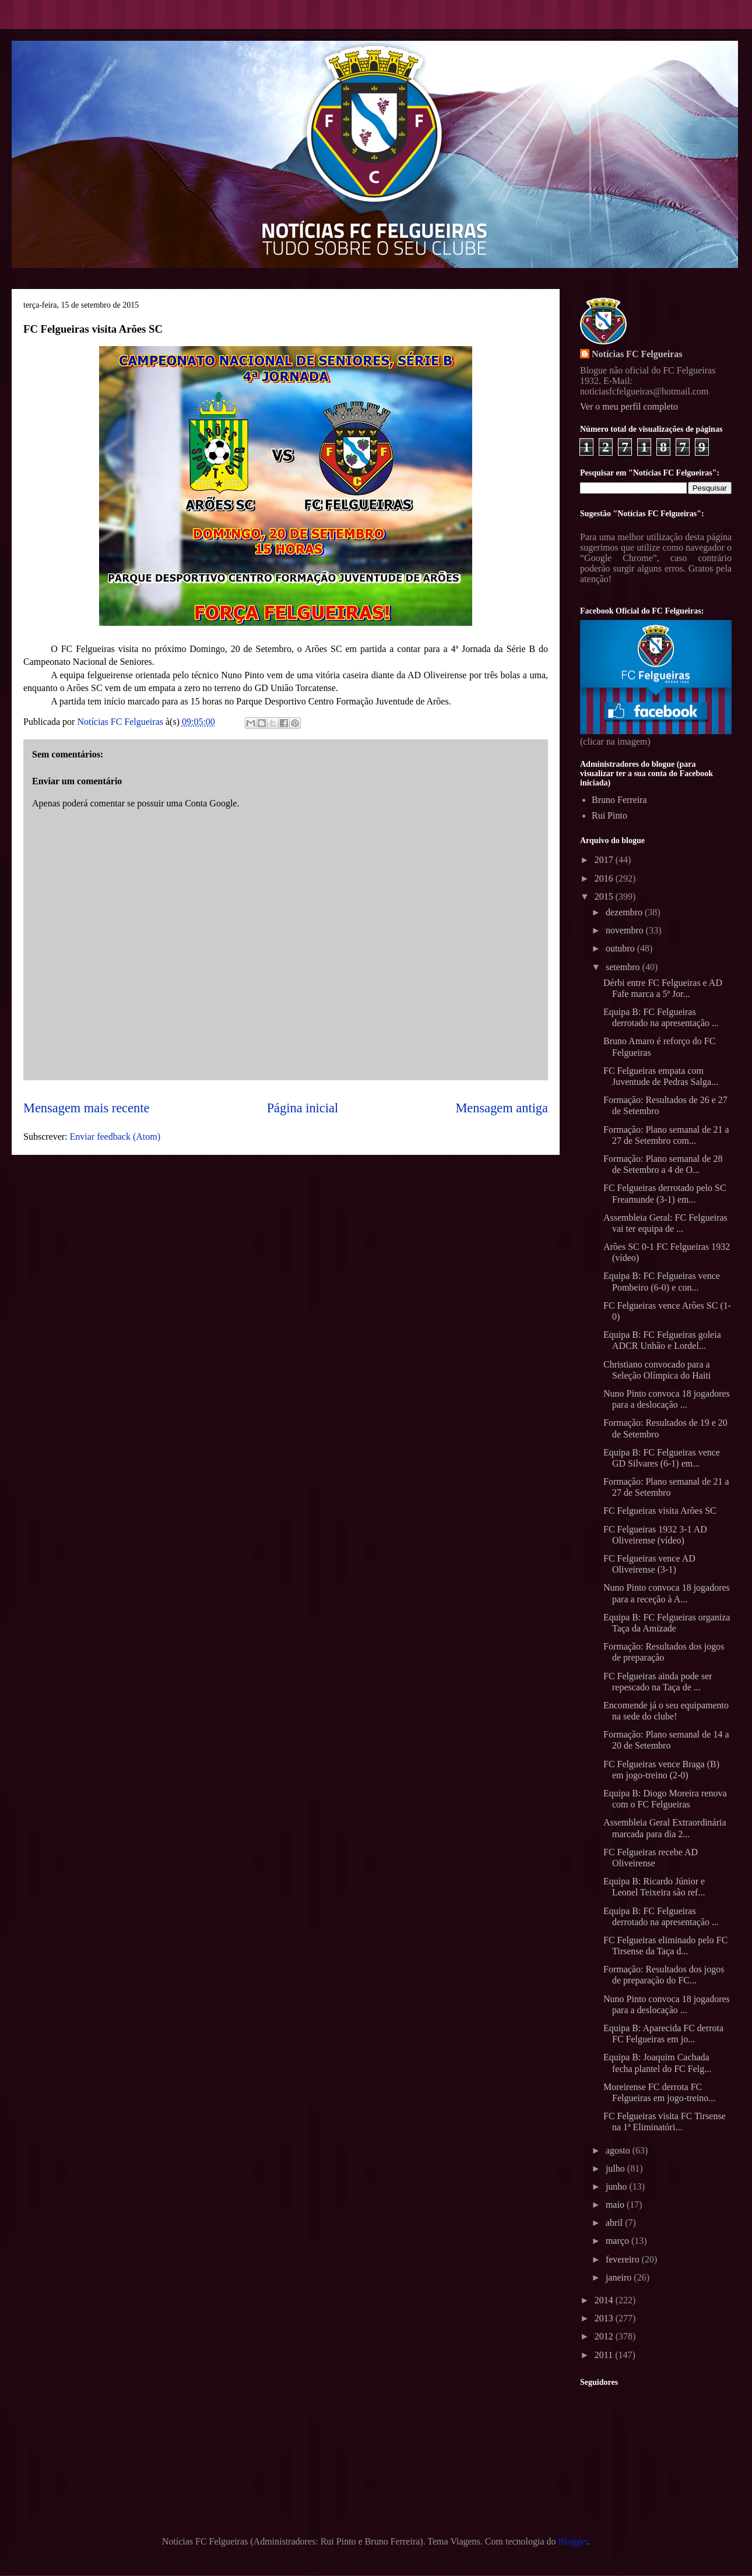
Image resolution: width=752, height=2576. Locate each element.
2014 (605, 2300)
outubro (621, 948)
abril (615, 2223)
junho (617, 2186)
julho (616, 2168)
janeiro (620, 2277)
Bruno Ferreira (619, 800)
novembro (626, 930)
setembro (624, 967)
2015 (605, 896)
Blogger (573, 2541)
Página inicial (303, 1108)
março (618, 2241)
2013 (605, 2318)
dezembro (625, 912)
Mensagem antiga (501, 1108)
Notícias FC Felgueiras (637, 354)
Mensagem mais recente (86, 1108)
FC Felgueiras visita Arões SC (659, 1511)
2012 (605, 2336)
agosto (619, 2150)
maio (616, 2204)
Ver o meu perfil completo (629, 406)
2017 (605, 860)
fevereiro (624, 2259)
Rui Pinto (609, 815)
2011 (605, 2355)
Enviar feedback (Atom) (115, 1136)
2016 (605, 878)
